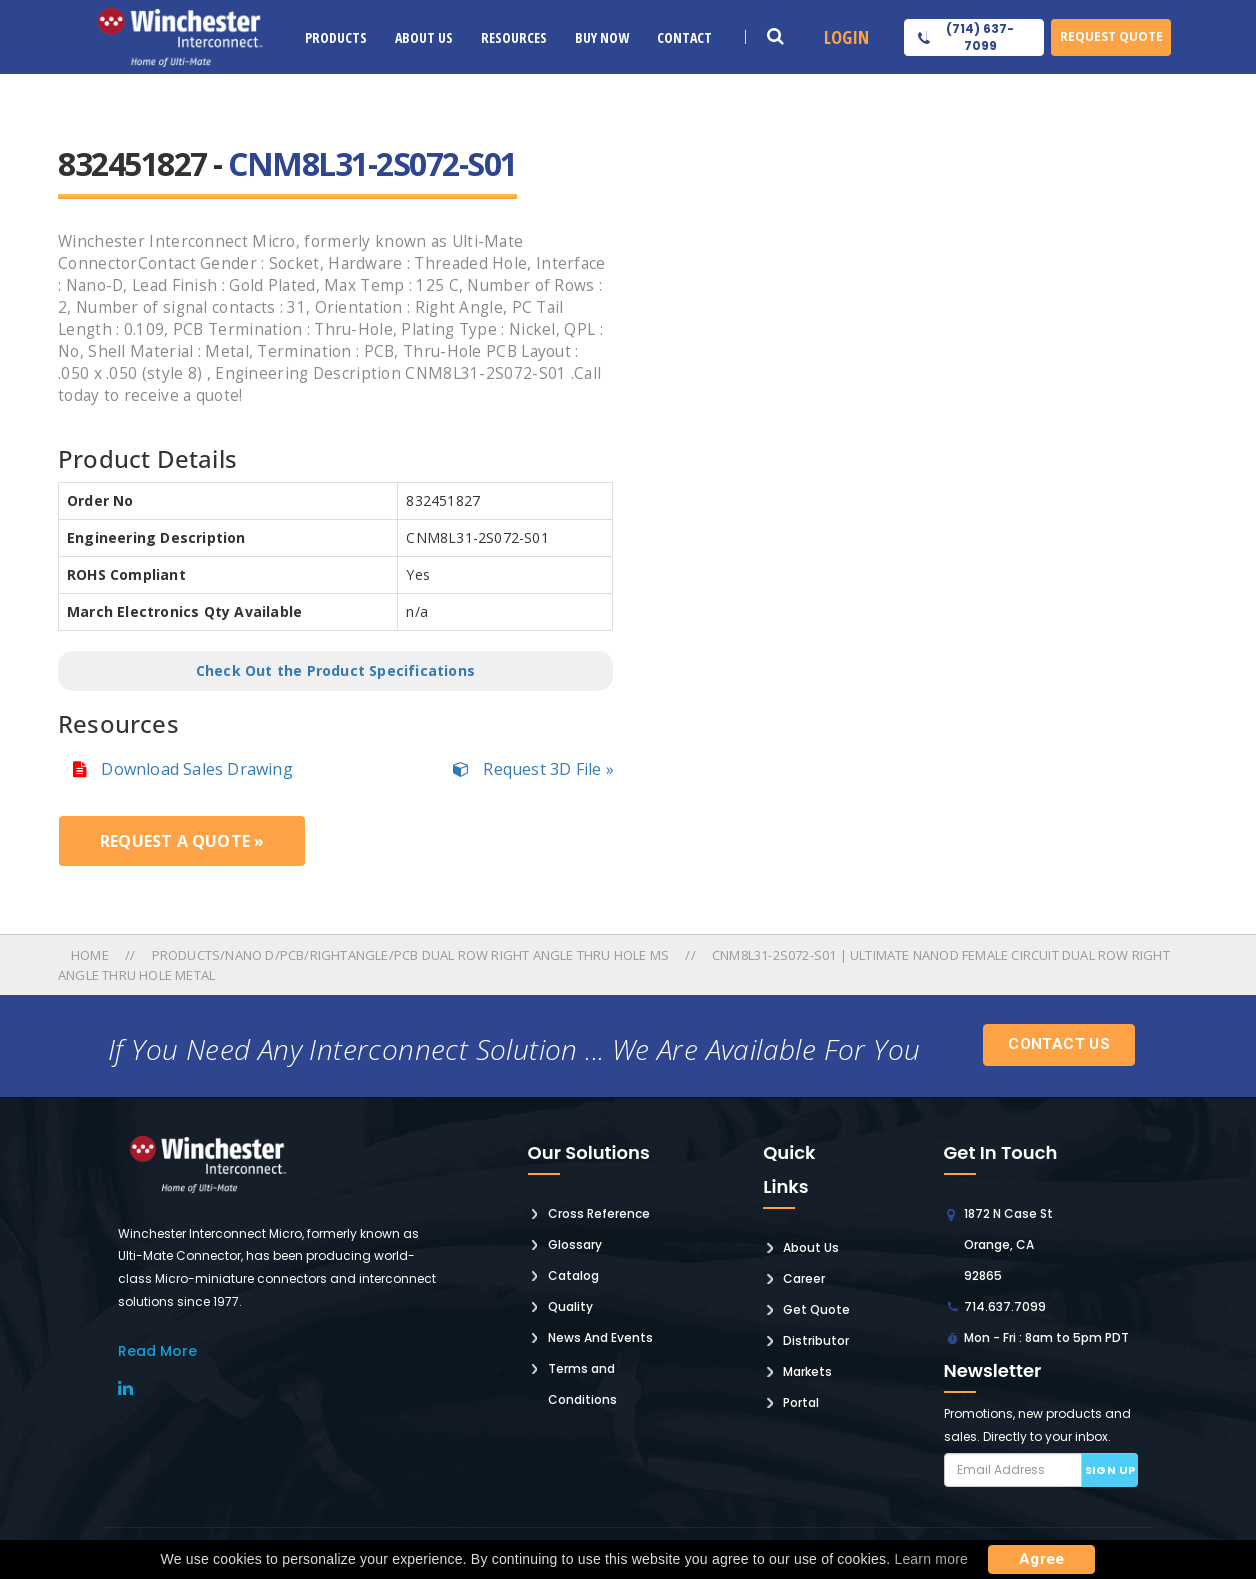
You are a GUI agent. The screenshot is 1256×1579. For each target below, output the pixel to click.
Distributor (816, 1340)
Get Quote (816, 1309)
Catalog (573, 1275)
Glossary (575, 1244)
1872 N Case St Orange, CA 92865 (1008, 1244)
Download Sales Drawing (183, 769)
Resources (514, 37)
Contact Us (1059, 1044)
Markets (807, 1371)
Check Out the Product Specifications (335, 670)
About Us (424, 37)
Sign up (1110, 1470)
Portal (801, 1402)
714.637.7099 (1005, 1306)
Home (91, 955)
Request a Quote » (182, 841)
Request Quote (1111, 36)
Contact (684, 37)
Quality (570, 1306)
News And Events (600, 1337)
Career (804, 1278)
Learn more (931, 1559)
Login (846, 37)
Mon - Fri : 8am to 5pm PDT (1046, 1337)
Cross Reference (599, 1213)
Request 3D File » (533, 769)
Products (336, 37)
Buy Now (602, 37)
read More (157, 1351)
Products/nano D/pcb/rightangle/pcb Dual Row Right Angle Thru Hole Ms (411, 955)
